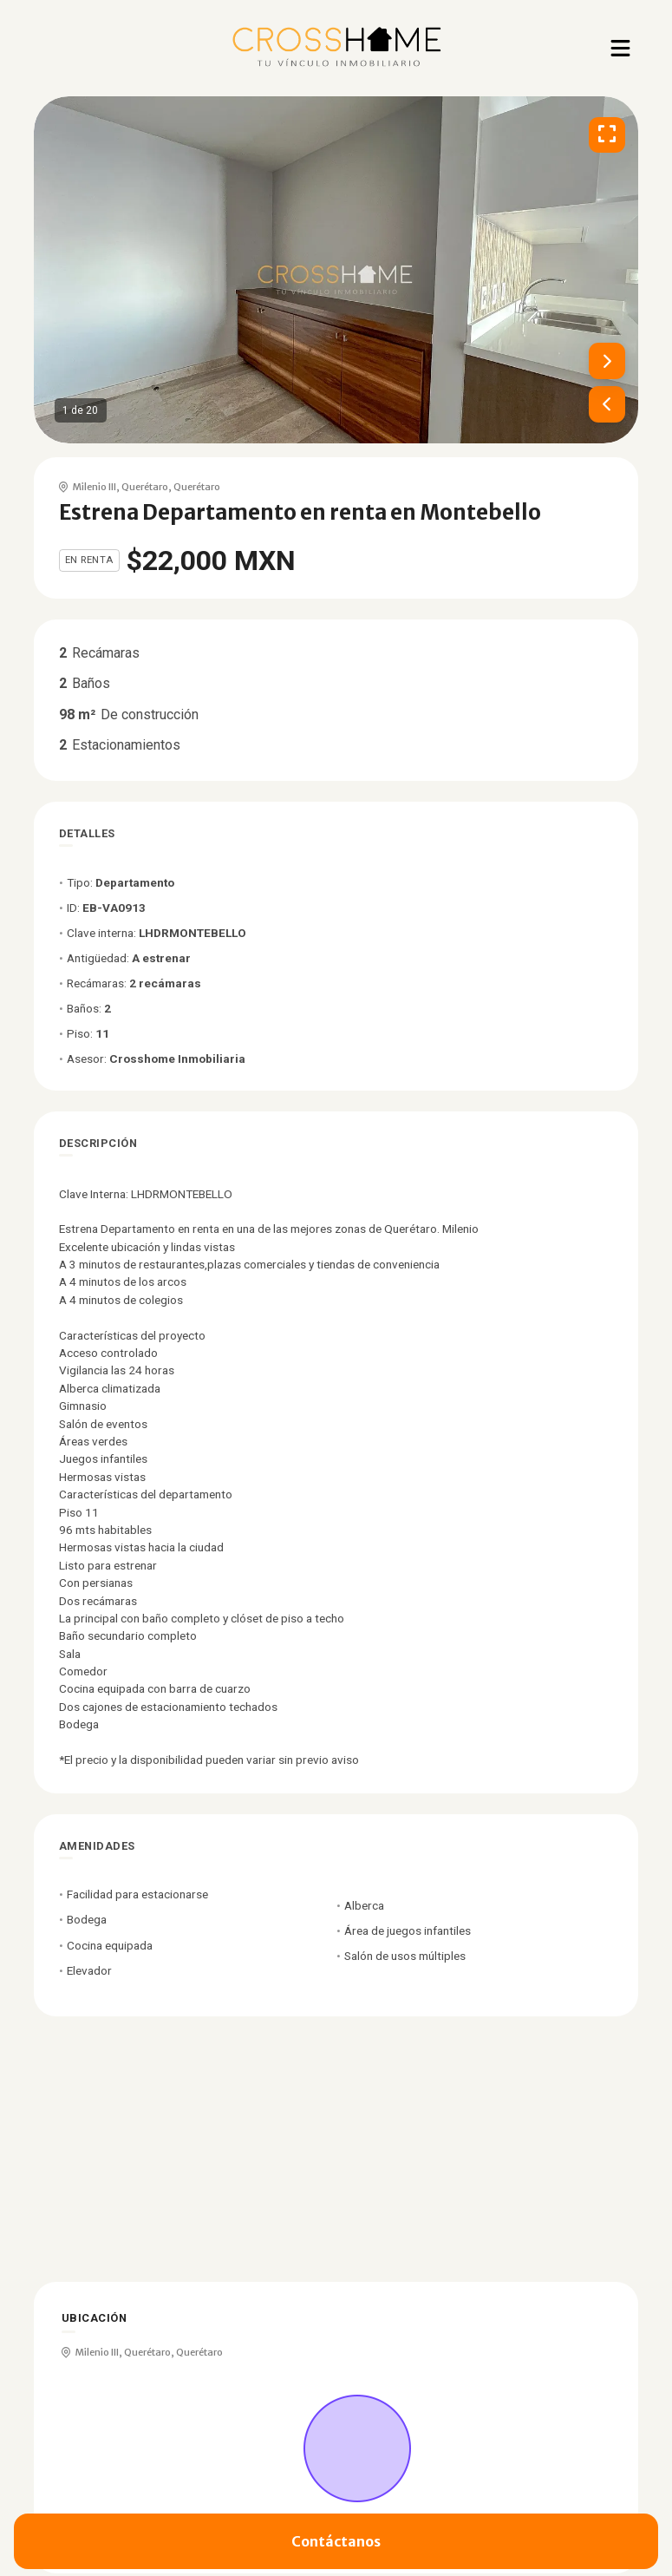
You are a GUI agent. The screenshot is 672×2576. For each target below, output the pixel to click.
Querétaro (144, 487)
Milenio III (94, 487)
